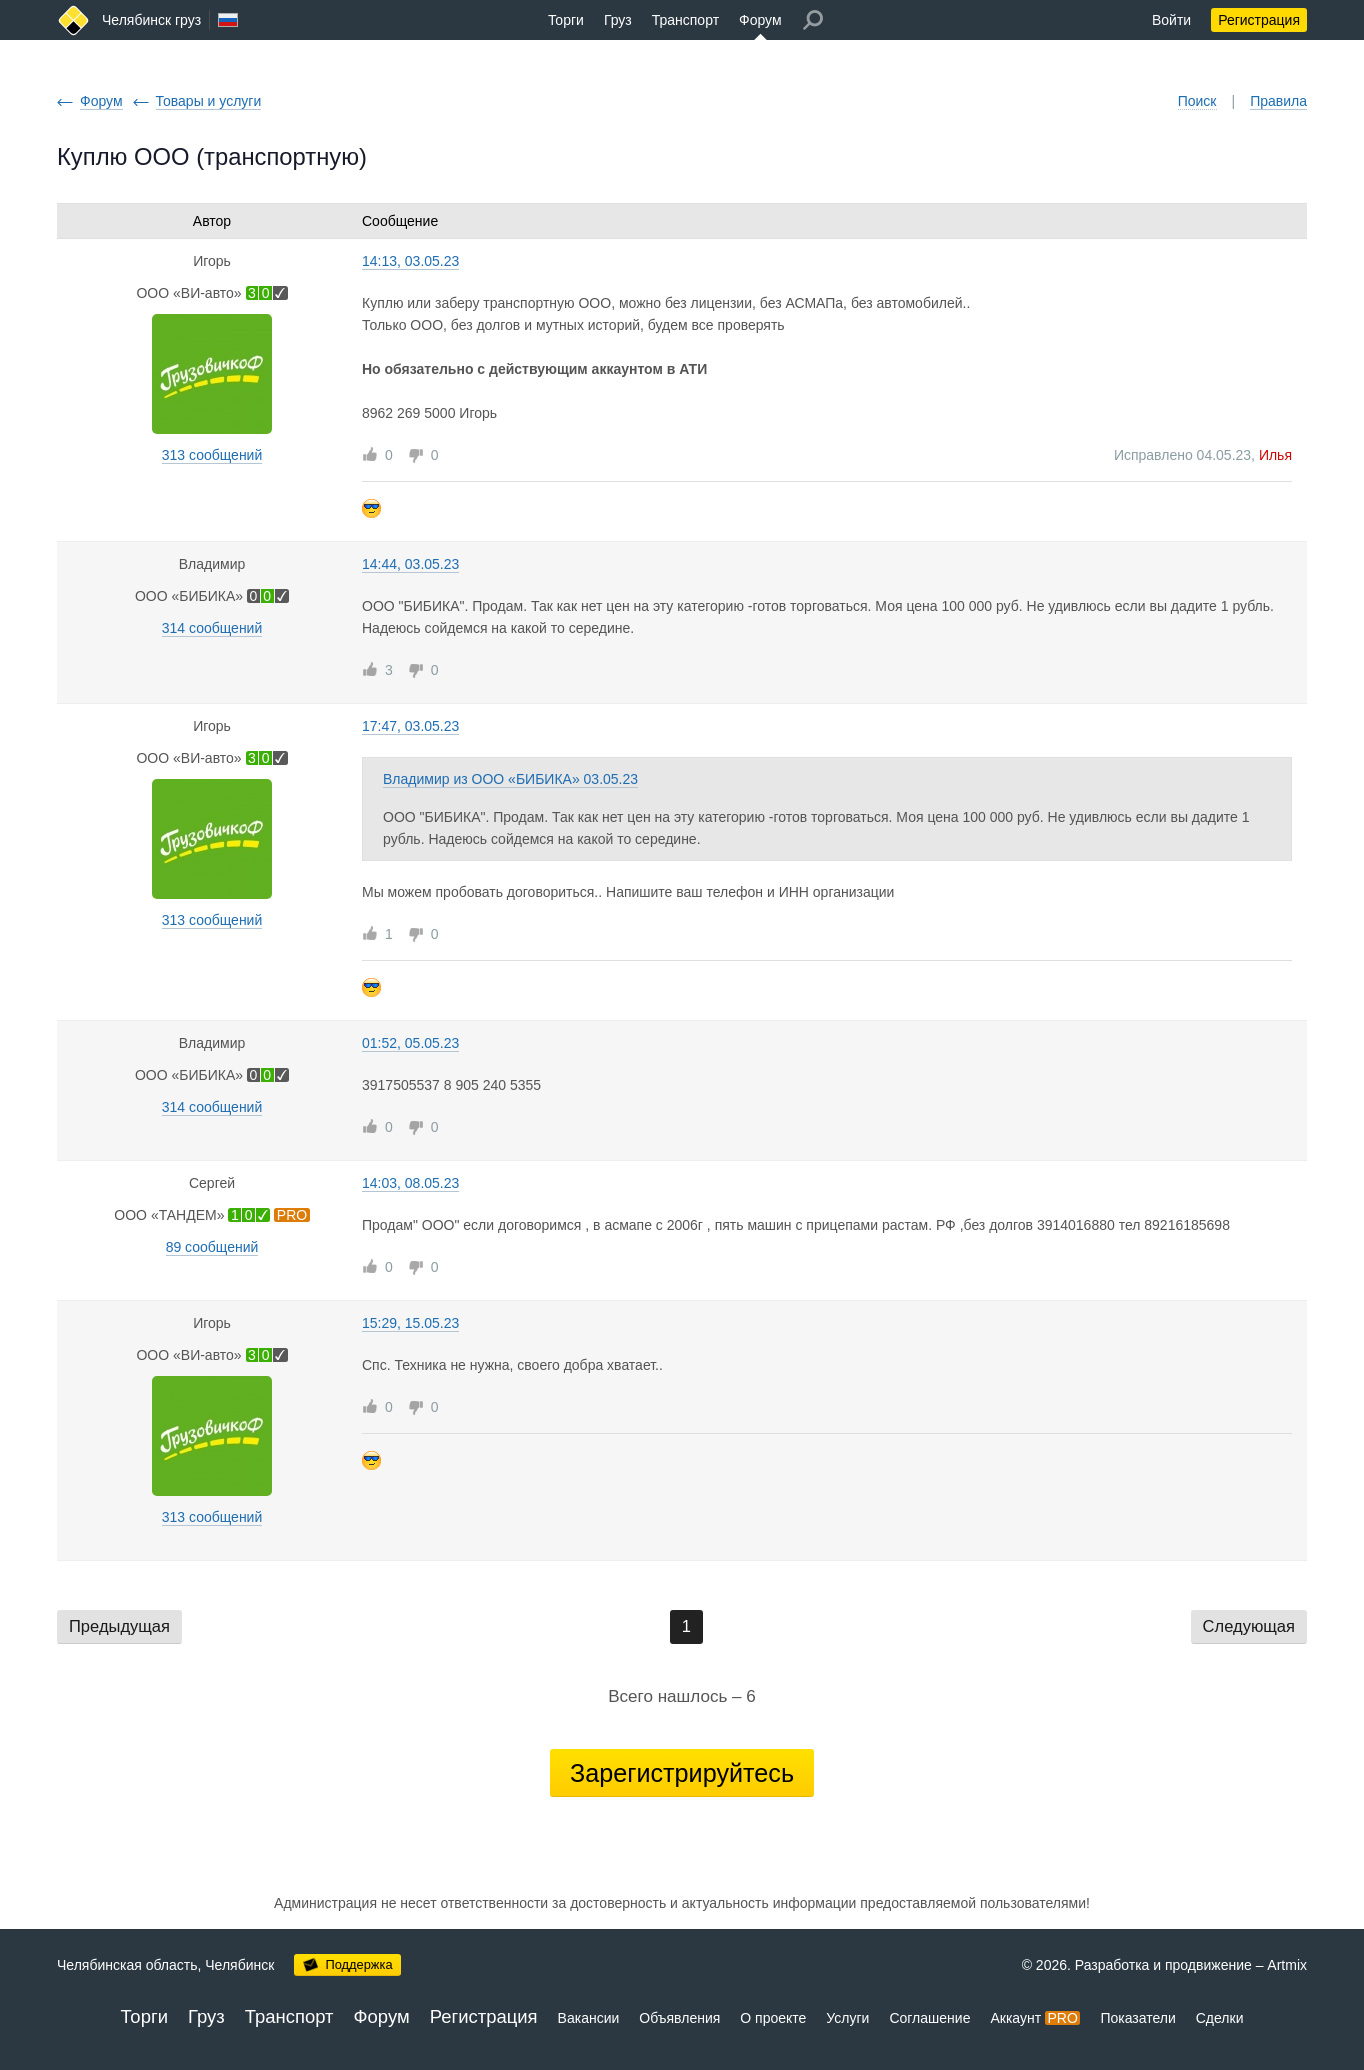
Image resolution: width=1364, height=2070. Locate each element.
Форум (760, 20)
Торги (566, 20)
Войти (1171, 20)
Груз (618, 20)
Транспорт (685, 20)
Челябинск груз (151, 20)
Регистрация (1259, 20)
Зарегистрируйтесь (682, 1773)
